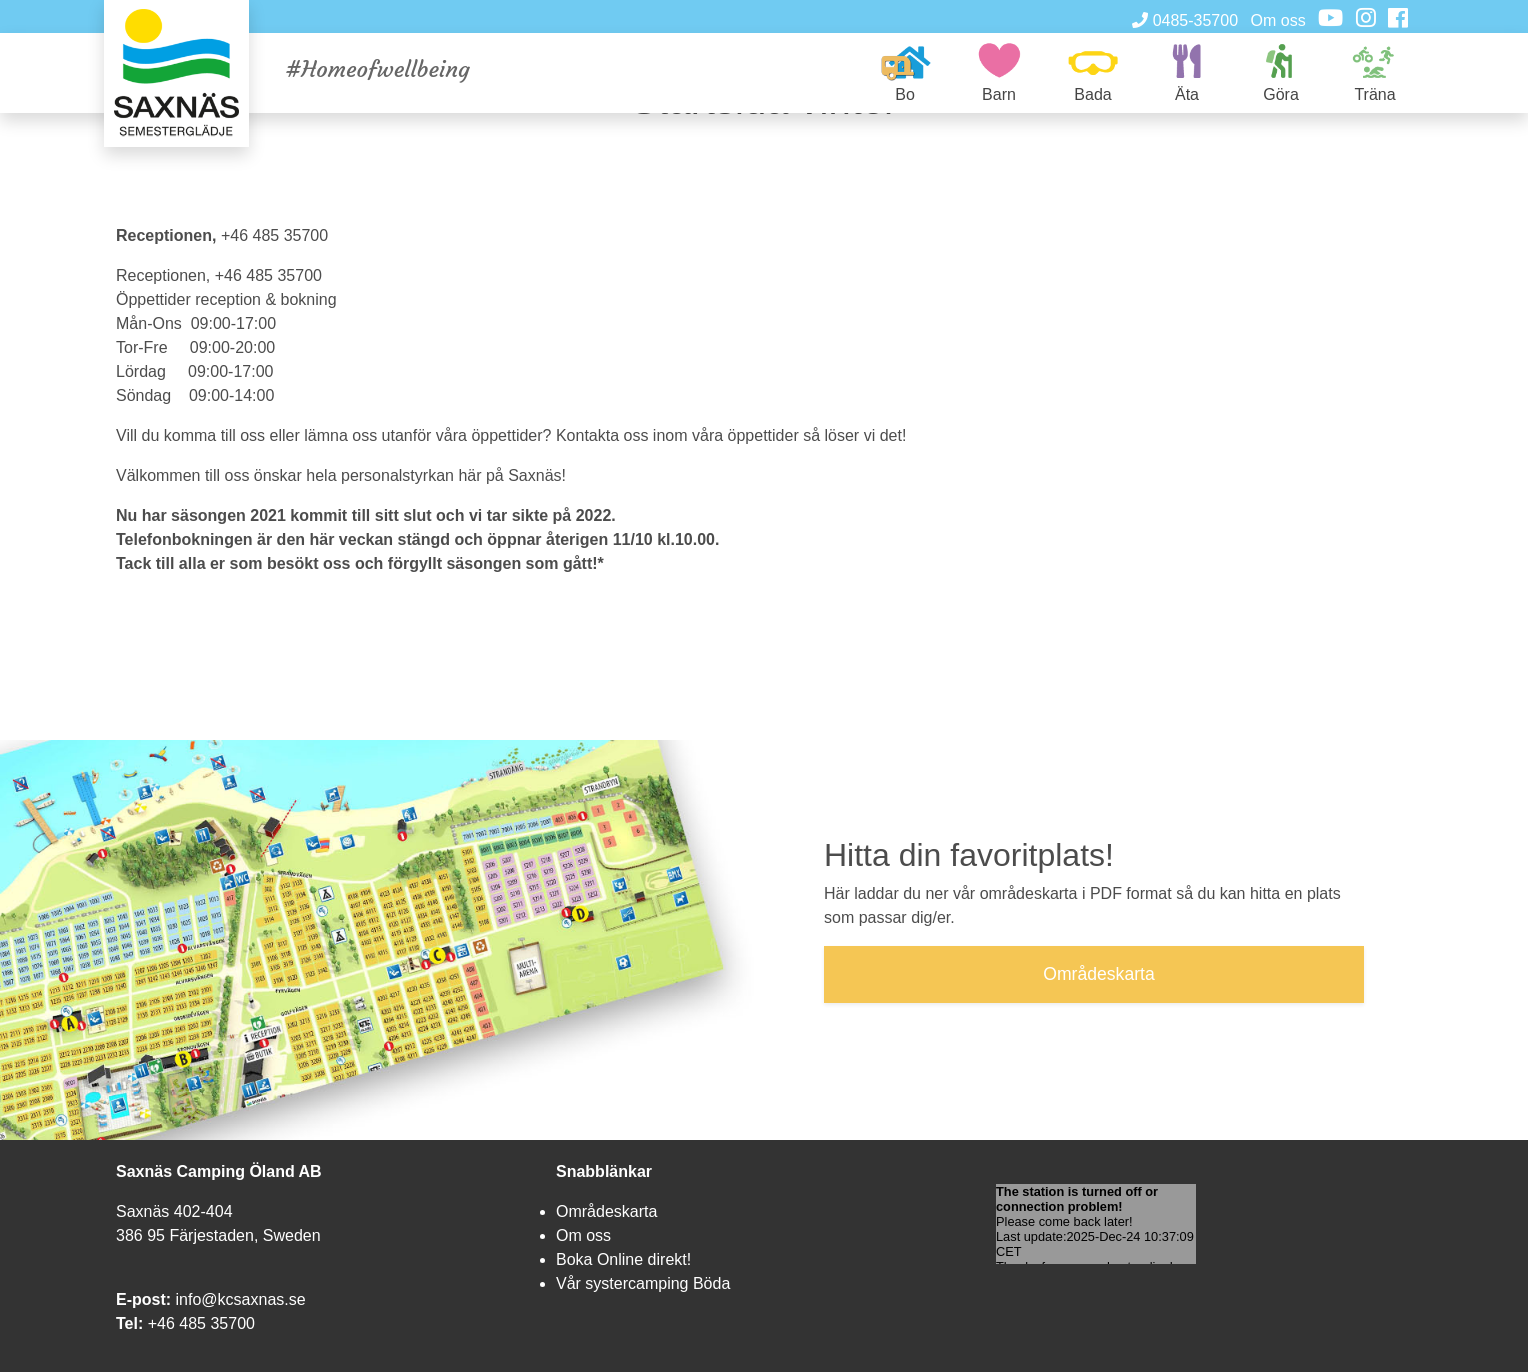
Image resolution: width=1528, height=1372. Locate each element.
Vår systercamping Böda (643, 1283)
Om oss (1278, 20)
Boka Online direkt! (623, 1259)
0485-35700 (1185, 20)
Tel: (129, 1323)
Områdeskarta (606, 1211)
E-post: (143, 1299)
